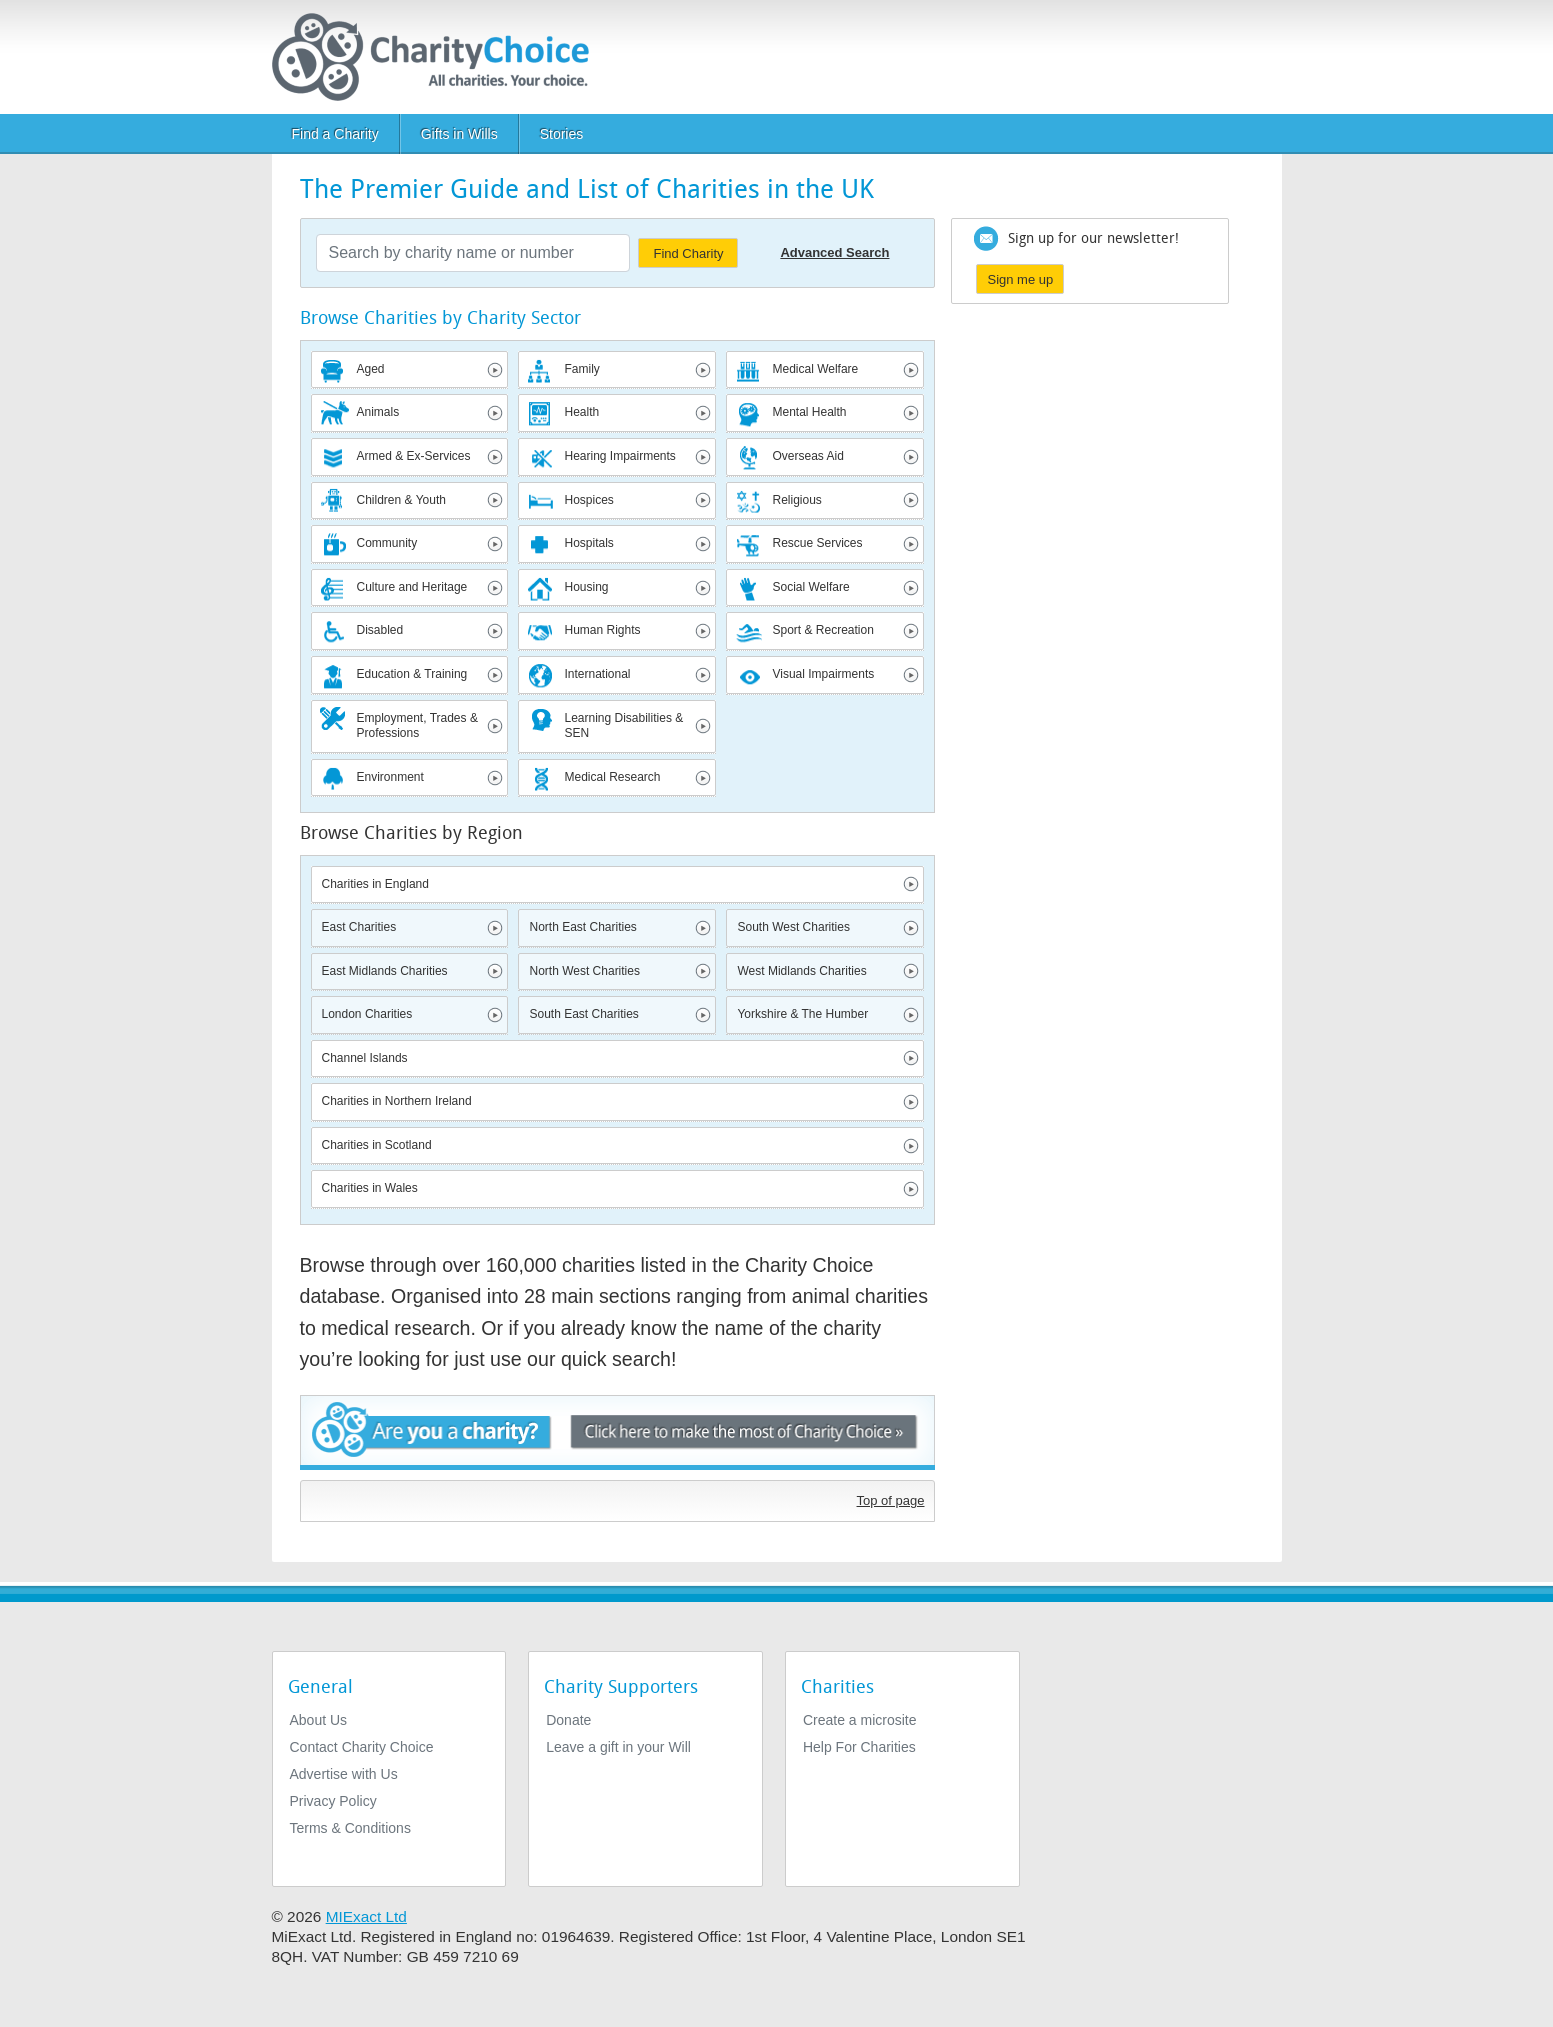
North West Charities (584, 971)
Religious (796, 500)
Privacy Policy (333, 1801)
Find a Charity (335, 134)
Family (581, 369)
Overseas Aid (807, 456)
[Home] (438, 57)
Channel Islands (365, 1058)
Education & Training (412, 674)
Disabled (380, 630)
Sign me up (1020, 279)
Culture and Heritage (412, 587)
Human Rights (602, 630)
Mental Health (809, 412)
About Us (319, 1720)
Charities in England (375, 884)
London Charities (367, 1014)
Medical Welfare (815, 369)
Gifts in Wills (459, 134)
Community (387, 543)
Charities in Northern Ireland (397, 1101)
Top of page (891, 1500)
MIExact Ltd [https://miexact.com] (366, 1916)
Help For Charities (859, 1747)
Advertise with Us (344, 1774)
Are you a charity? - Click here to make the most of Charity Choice (618, 1432)
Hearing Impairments (619, 456)
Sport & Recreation (822, 630)
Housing (586, 587)
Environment (390, 777)
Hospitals (588, 543)
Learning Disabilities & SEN (623, 726)
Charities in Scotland (377, 1145)
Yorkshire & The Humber (802, 1014)
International (597, 674)
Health (581, 412)
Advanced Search (834, 252)
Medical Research (612, 777)
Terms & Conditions (350, 1828)
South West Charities (793, 927)
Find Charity (688, 253)
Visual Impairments (823, 674)
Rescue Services (817, 543)
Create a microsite (860, 1720)
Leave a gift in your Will (618, 1747)
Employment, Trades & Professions (417, 726)
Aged (371, 369)
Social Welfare (810, 587)
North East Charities (582, 927)
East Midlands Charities (385, 971)
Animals (378, 412)
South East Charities (583, 1014)
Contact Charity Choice (362, 1747)
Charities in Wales (370, 1188)
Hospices (588, 500)
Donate (568, 1720)
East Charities (359, 927)
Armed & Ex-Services (414, 456)
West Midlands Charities (801, 971)
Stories (562, 134)
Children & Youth (401, 500)
